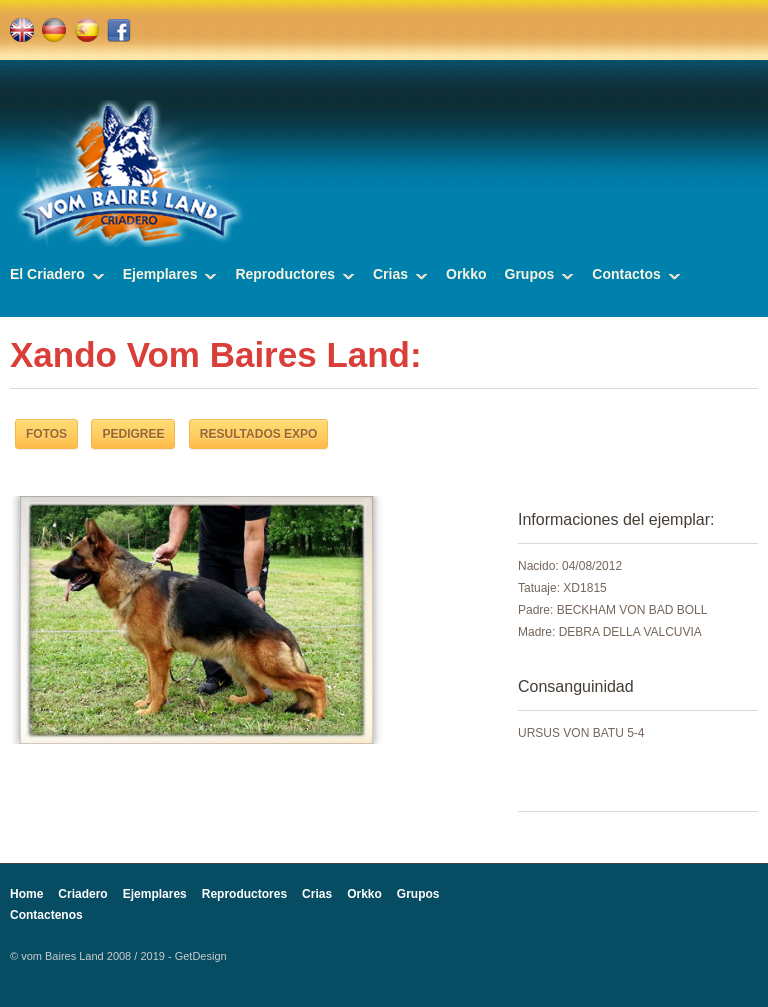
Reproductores (285, 274)
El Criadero (47, 274)
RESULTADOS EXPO (259, 434)
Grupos (530, 274)
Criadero (82, 894)
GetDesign (201, 956)
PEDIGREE (133, 434)
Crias (390, 274)
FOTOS (46, 434)
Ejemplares (160, 274)
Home (26, 894)
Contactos (626, 274)
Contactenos (46, 915)
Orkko (466, 274)
